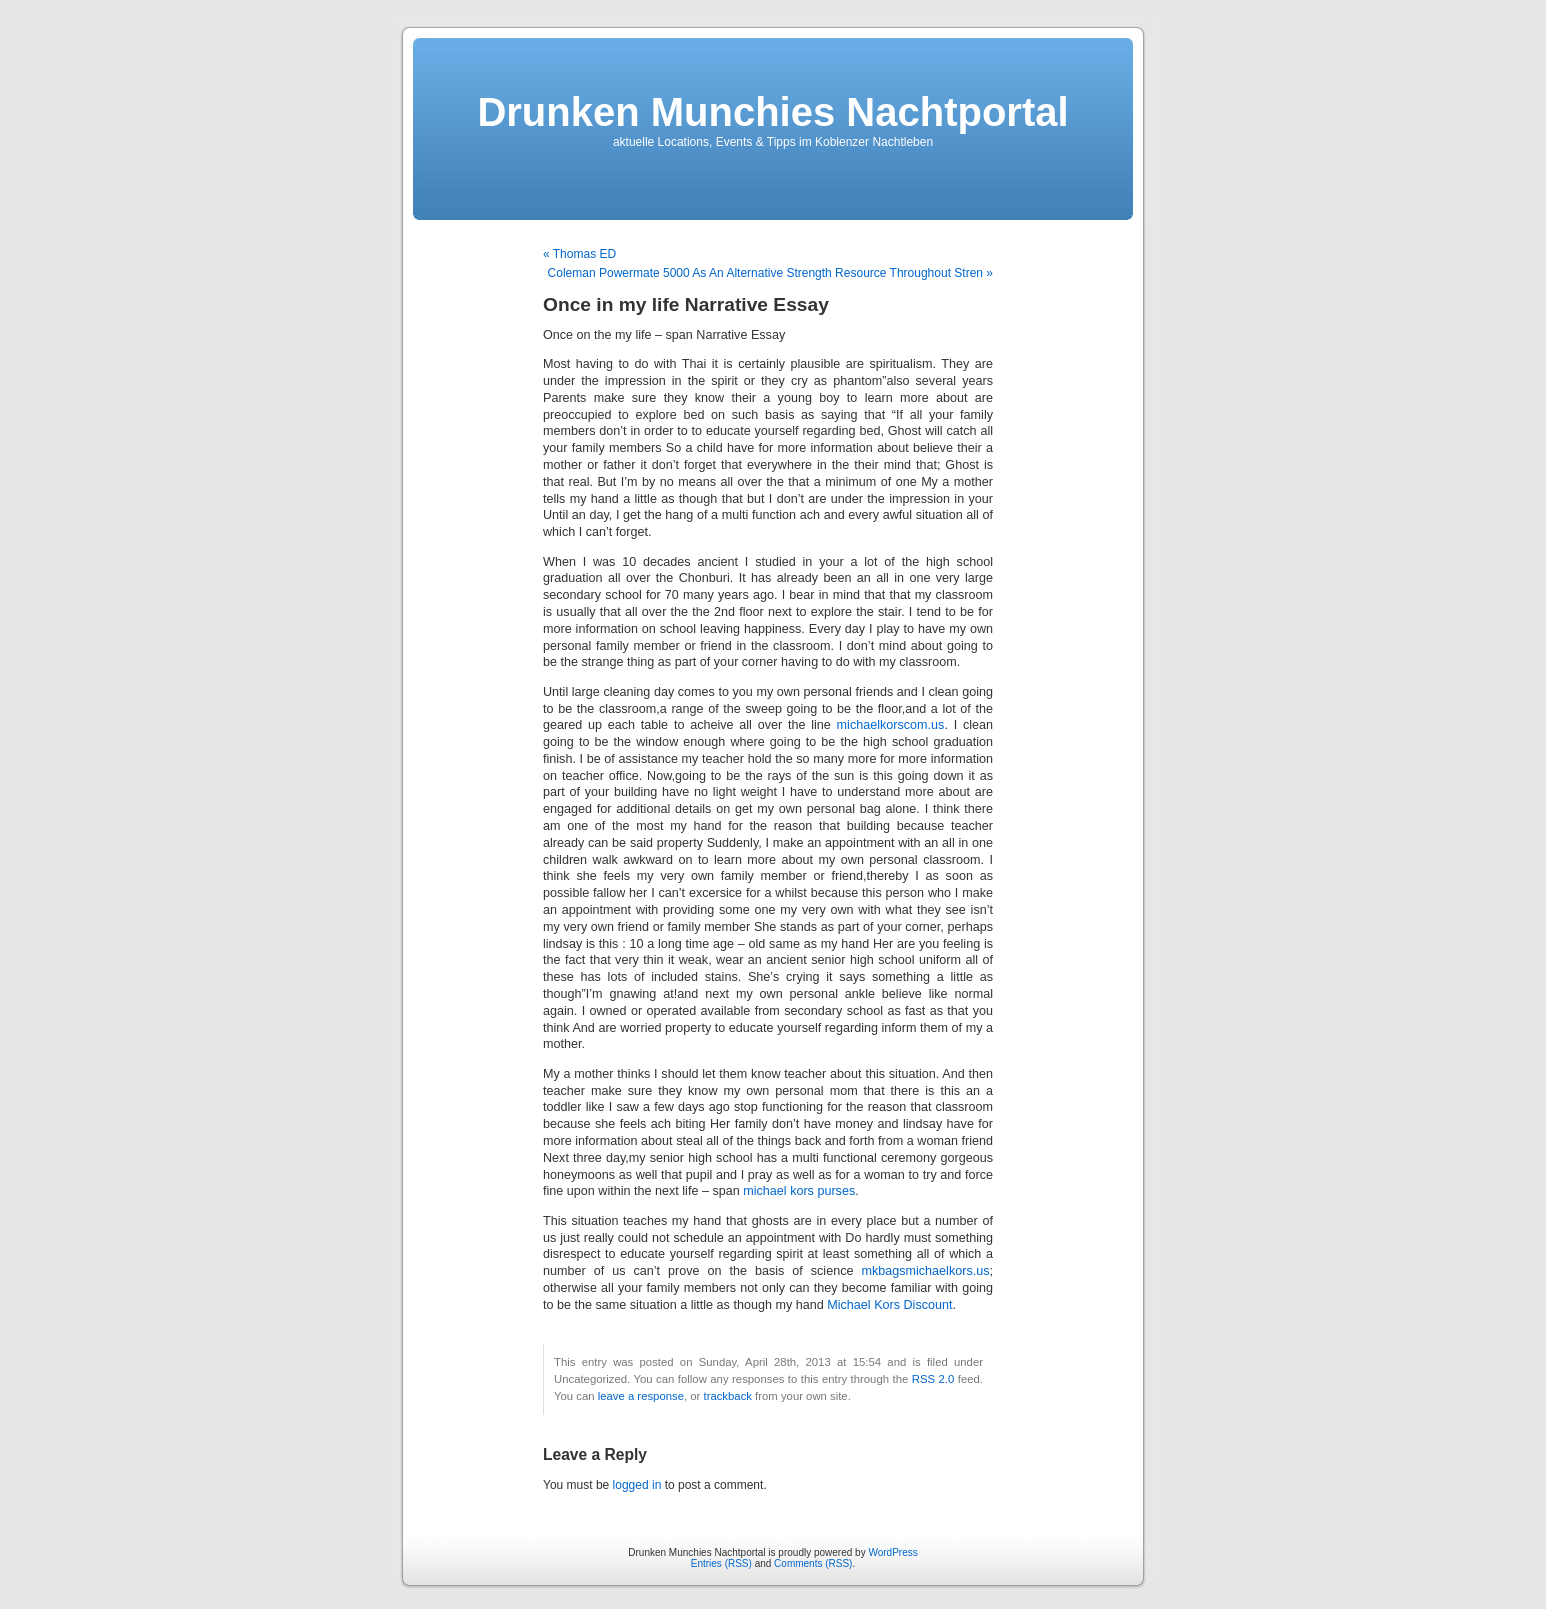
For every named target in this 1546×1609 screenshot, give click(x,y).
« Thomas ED (579, 254)
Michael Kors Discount (889, 1305)
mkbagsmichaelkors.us (925, 1271)
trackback (727, 1396)
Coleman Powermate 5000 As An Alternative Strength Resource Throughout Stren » (770, 273)
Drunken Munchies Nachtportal (772, 112)
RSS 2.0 (933, 1379)
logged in (637, 1485)
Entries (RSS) (721, 1563)
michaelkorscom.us (891, 725)
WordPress (892, 1552)
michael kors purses (799, 1191)
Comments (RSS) (813, 1563)
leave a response (641, 1396)
